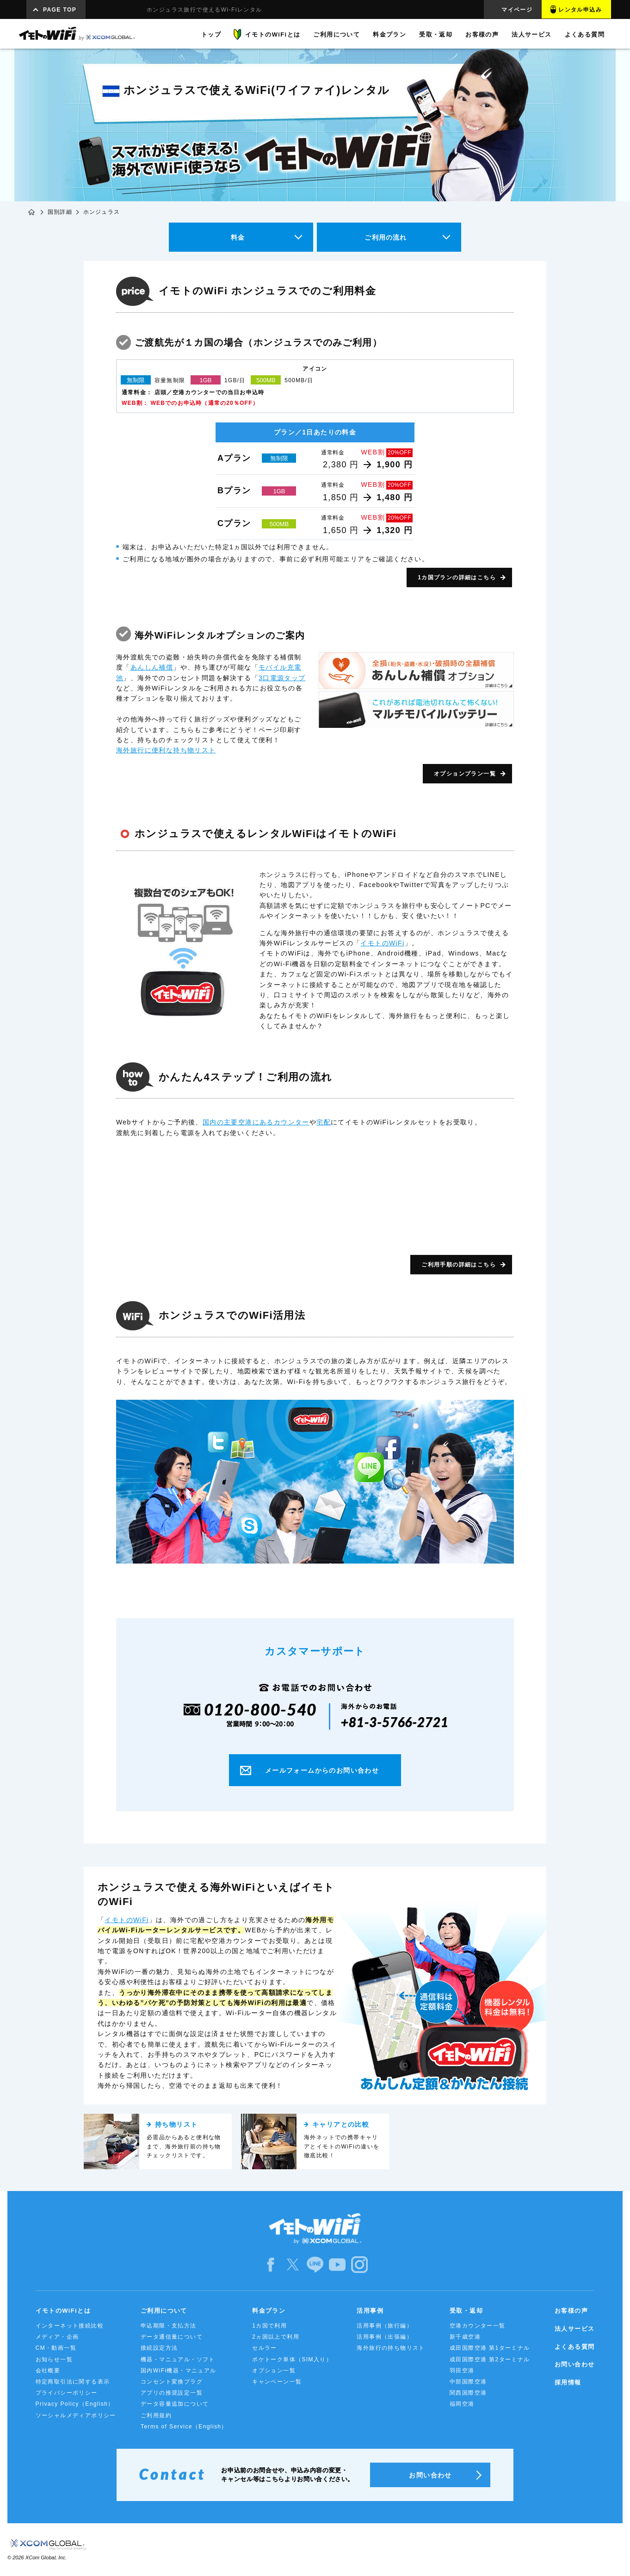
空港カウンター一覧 (478, 2325)
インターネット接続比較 (70, 2325)
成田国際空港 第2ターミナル (490, 2359)
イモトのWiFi (382, 943)
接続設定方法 (159, 2348)
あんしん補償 (151, 667)
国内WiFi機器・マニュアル (178, 2370)
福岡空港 (462, 2404)
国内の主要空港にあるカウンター (256, 1122)
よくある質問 (574, 2346)
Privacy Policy (75, 2404)
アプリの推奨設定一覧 (172, 2393)
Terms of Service (184, 2426)
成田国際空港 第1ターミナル (490, 2348)
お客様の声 (571, 2310)
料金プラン (268, 2310)
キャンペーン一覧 (277, 2381)
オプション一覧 (274, 2370)
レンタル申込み (580, 9)
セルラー (264, 2348)
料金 (238, 237)
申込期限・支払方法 (169, 2325)
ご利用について (164, 2310)
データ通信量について (172, 2337)
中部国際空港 (468, 2381)
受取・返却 (466, 2310)
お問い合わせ (574, 2364)
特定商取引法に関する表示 (73, 2381)
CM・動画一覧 (56, 2348)
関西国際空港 (468, 2393)
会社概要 (48, 2370)
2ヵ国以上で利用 (275, 2337)
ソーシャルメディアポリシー (76, 2415)
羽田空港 (462, 2370)
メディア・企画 (57, 2337)
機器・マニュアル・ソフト (178, 2359)
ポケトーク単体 (292, 2359)
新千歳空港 (465, 2337)
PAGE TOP (59, 9)
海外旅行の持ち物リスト (391, 2348)
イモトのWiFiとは (63, 2310)
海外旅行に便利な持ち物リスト (166, 750)
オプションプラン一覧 (465, 773)
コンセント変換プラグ (172, 2381)
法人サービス (574, 2328)
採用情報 (568, 2382)
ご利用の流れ (385, 237)
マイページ (516, 9)
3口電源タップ (282, 678)
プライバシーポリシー (67, 2393)
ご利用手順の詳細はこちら (458, 1264)
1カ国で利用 (269, 2325)
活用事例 (370, 2310)
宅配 (323, 1122)
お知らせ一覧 (54, 2359)
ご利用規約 (156, 2415)
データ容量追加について (175, 2404)
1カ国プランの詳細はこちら (457, 577)
